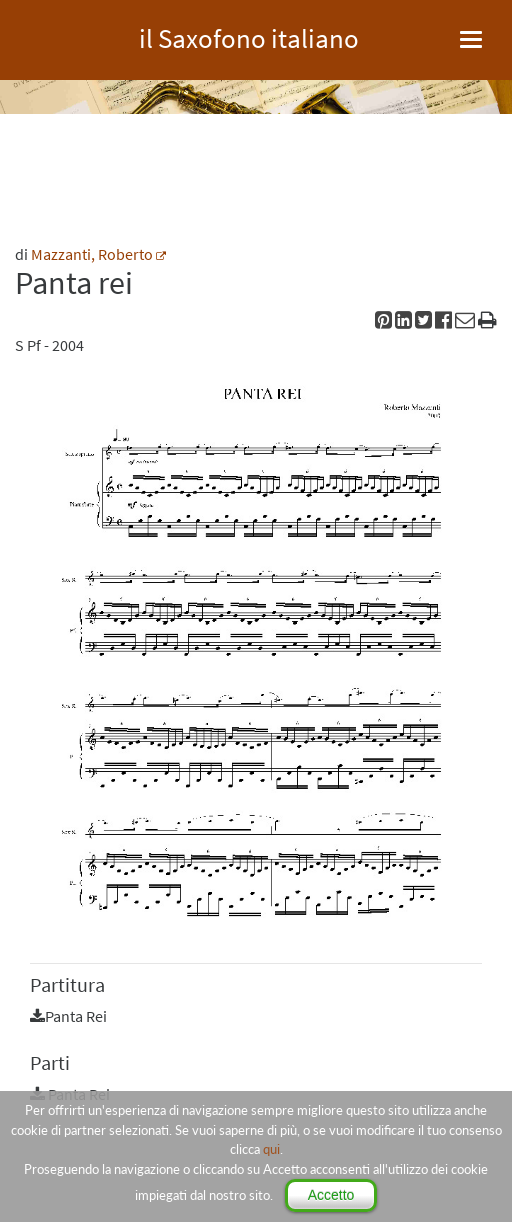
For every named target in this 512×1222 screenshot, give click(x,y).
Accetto (331, 1195)
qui (271, 1149)
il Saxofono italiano (249, 35)
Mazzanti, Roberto (92, 254)
